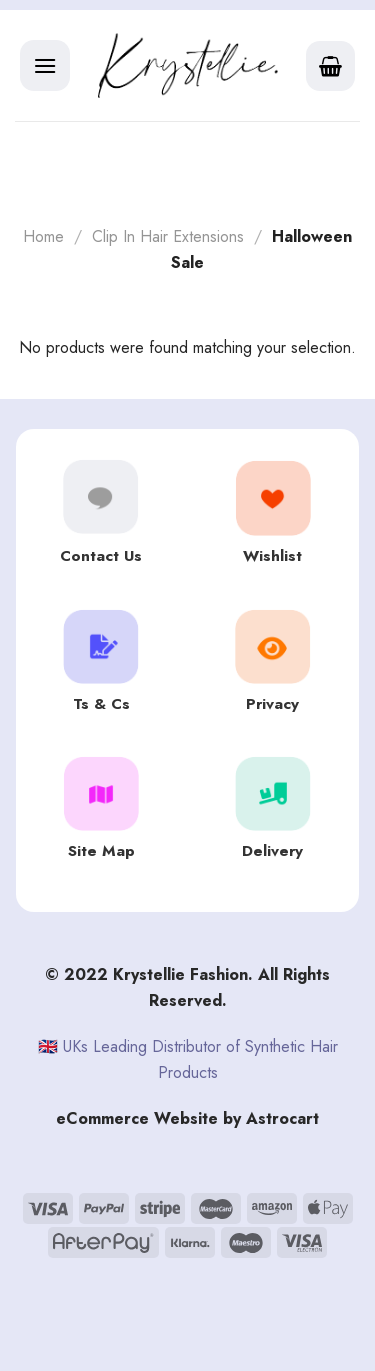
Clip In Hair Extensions (168, 236)
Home (43, 236)
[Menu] (45, 65)
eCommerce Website (137, 1118)
